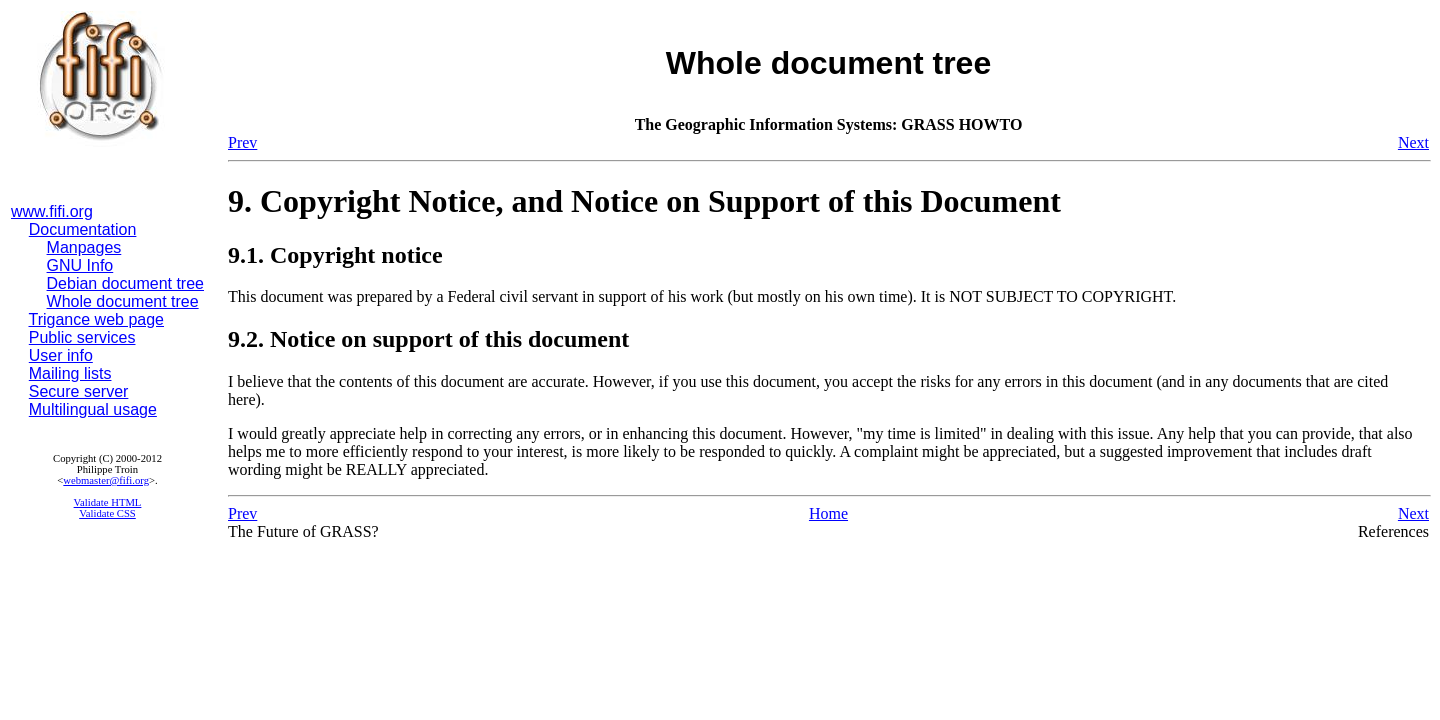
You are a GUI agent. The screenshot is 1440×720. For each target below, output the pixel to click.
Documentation (83, 229)
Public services (82, 337)
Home (828, 513)
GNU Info (80, 265)
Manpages (84, 247)
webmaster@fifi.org (106, 480)
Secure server (79, 391)
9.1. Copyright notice (335, 255)
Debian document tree (125, 283)
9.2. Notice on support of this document (428, 339)
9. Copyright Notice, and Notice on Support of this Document (644, 201)
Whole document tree (123, 301)
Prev (242, 142)
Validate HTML (108, 502)
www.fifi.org (52, 211)
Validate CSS (107, 513)
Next (1413, 142)
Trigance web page (97, 319)
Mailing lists (70, 373)
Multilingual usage (93, 409)
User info (61, 355)
